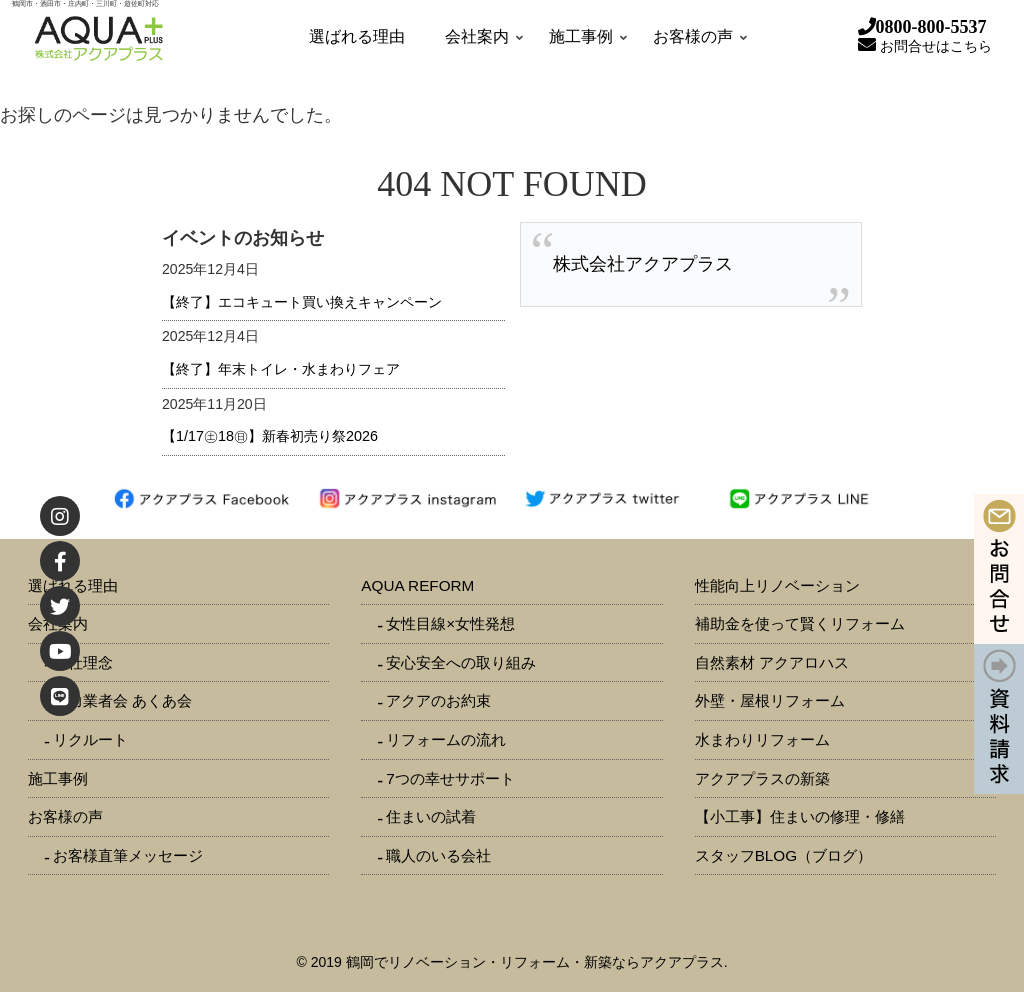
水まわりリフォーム (762, 739)
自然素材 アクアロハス (772, 662)
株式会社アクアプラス (643, 264)
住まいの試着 (431, 816)
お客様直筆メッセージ (128, 855)
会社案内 (58, 623)
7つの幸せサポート (450, 778)
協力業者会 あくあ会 (122, 700)
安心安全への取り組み (461, 662)
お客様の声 (65, 816)
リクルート (90, 739)
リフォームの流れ (446, 739)
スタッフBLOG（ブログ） (784, 855)
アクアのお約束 (438, 700)
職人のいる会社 (438, 855)
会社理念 (83, 662)
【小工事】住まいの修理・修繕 (800, 816)
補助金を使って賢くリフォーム (800, 623)
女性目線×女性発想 (450, 623)
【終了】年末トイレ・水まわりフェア (281, 369)
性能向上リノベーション (777, 585)
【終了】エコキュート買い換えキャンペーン (302, 302)
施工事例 (58, 778)
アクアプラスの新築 (762, 778)
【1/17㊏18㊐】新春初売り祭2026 (270, 436)
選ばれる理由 (73, 585)
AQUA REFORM (417, 585)
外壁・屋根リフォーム (770, 700)
